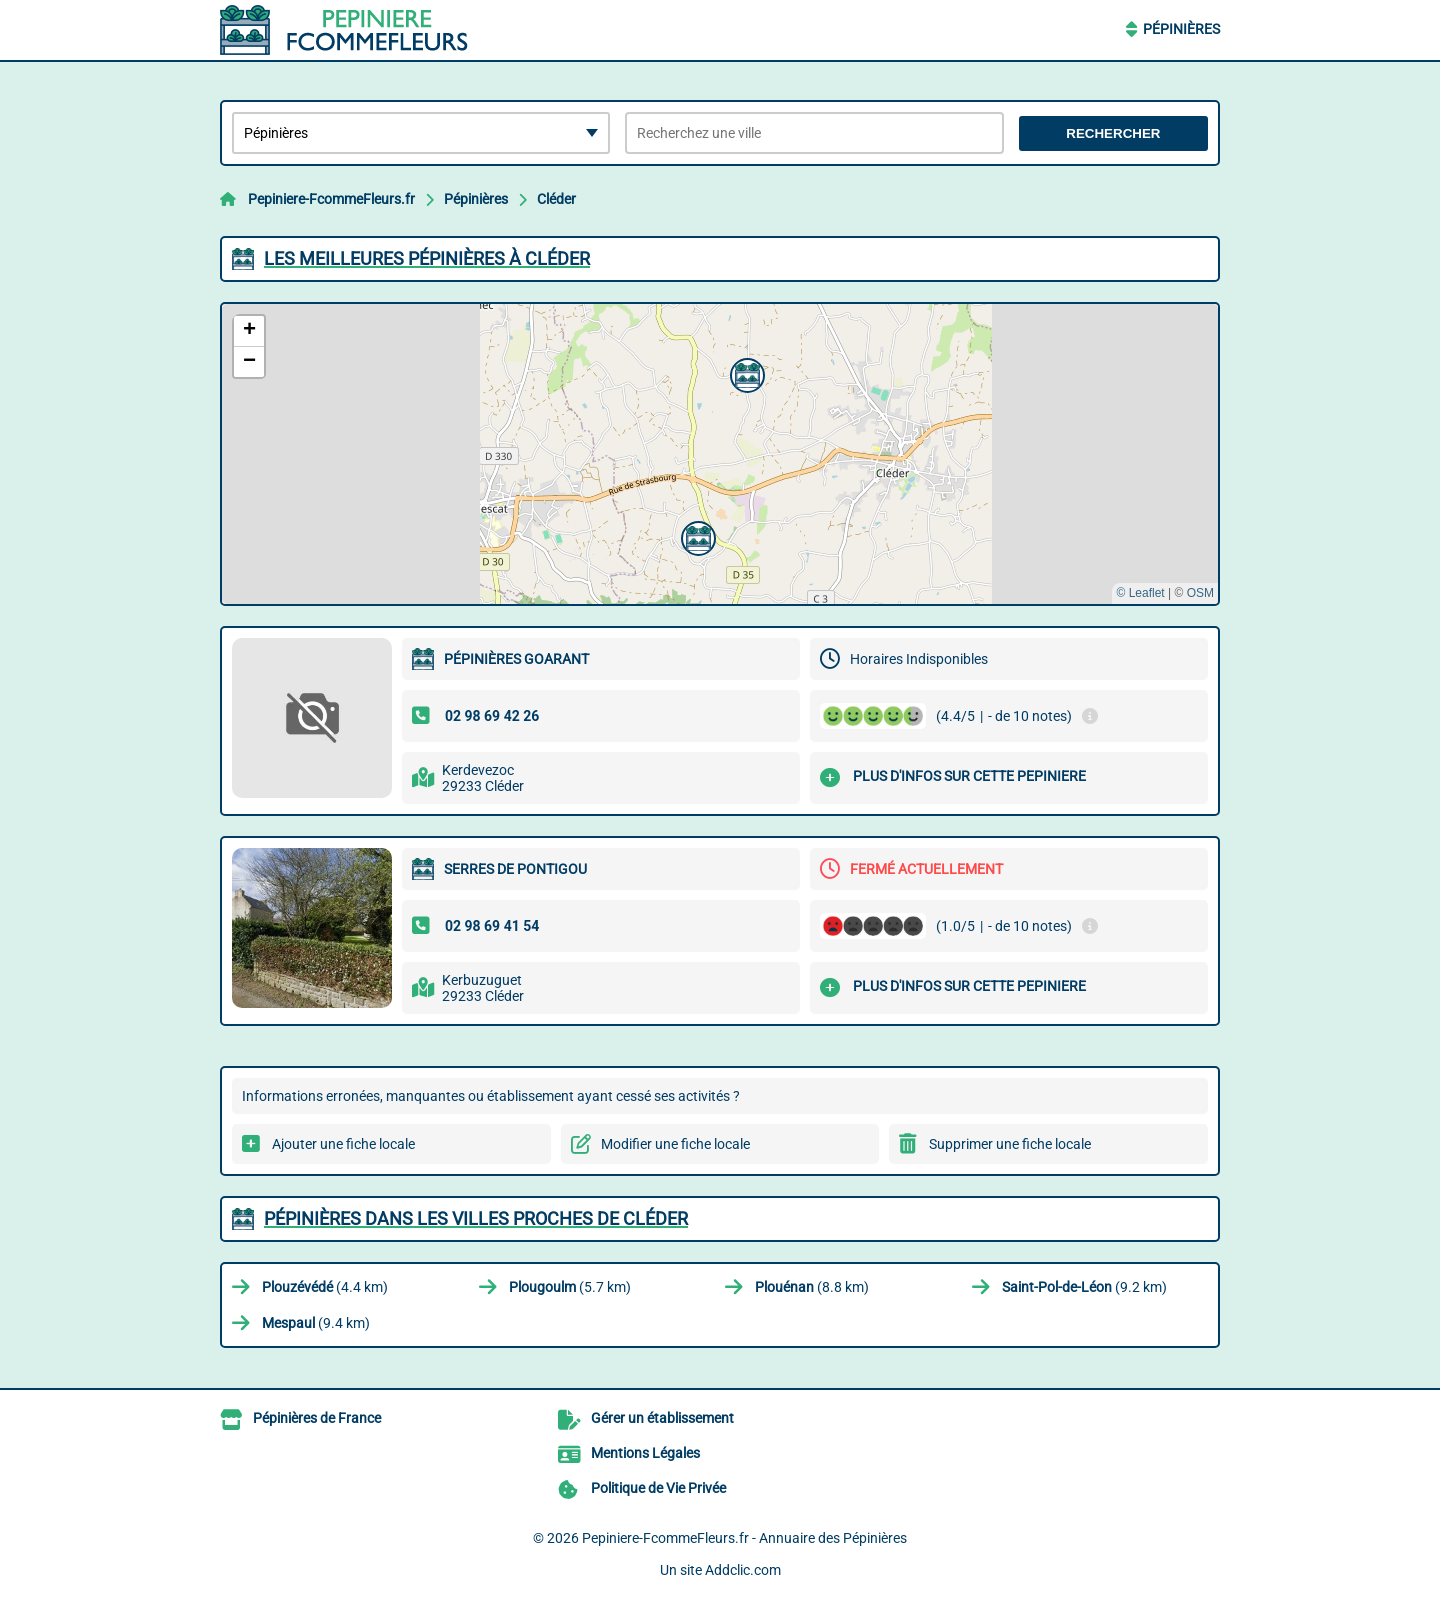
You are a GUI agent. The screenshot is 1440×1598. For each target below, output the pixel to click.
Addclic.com (743, 1570)
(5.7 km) (570, 1287)
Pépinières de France (317, 1418)
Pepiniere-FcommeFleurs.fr (331, 199)
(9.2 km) (1084, 1287)
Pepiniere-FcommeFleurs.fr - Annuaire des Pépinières (744, 1538)
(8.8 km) (812, 1287)
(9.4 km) (316, 1323)
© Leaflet (1140, 593)
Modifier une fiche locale (675, 1144)
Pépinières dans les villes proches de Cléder (476, 1218)
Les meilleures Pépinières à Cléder (427, 258)
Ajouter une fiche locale (343, 1144)
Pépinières (1181, 29)
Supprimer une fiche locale (1010, 1144)
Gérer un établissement (662, 1418)
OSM (1200, 593)
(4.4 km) (325, 1287)
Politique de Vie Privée (658, 1488)
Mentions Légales (645, 1453)
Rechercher (1113, 133)
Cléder (556, 199)
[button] (696, 536)
